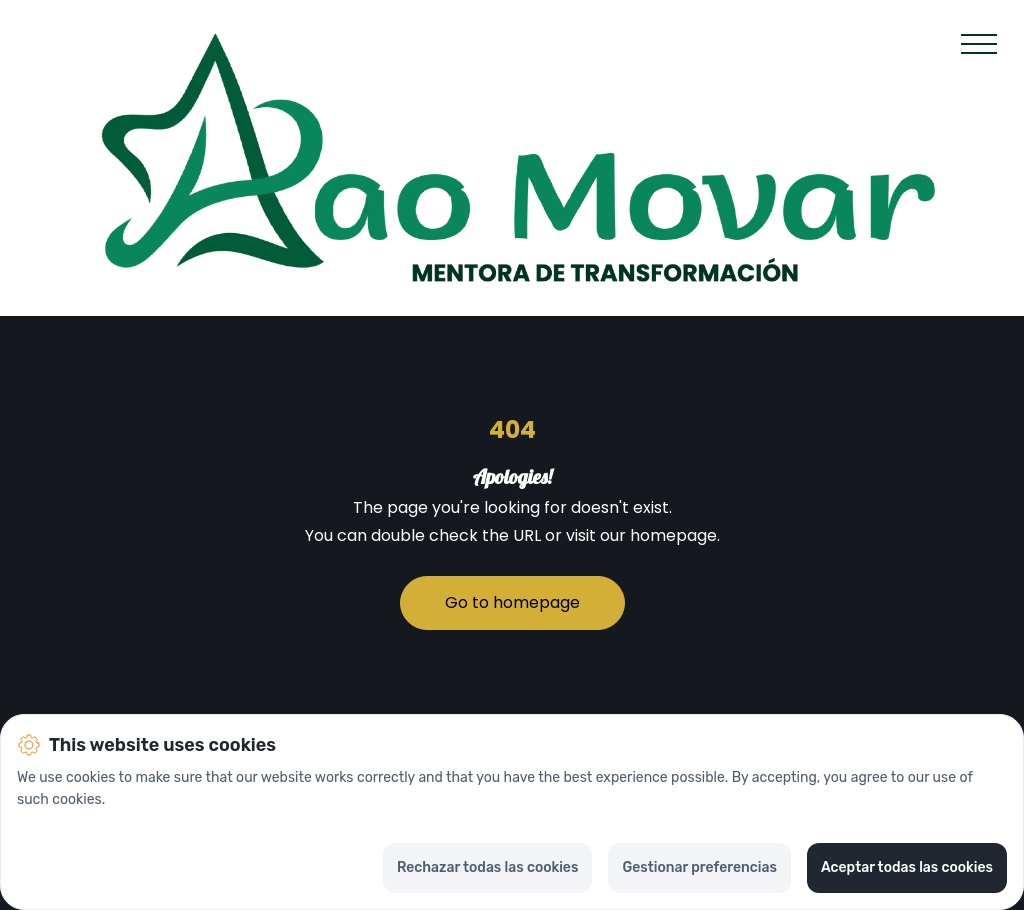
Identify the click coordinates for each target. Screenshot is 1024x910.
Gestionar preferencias (699, 867)
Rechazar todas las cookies (487, 867)
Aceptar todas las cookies (907, 867)
